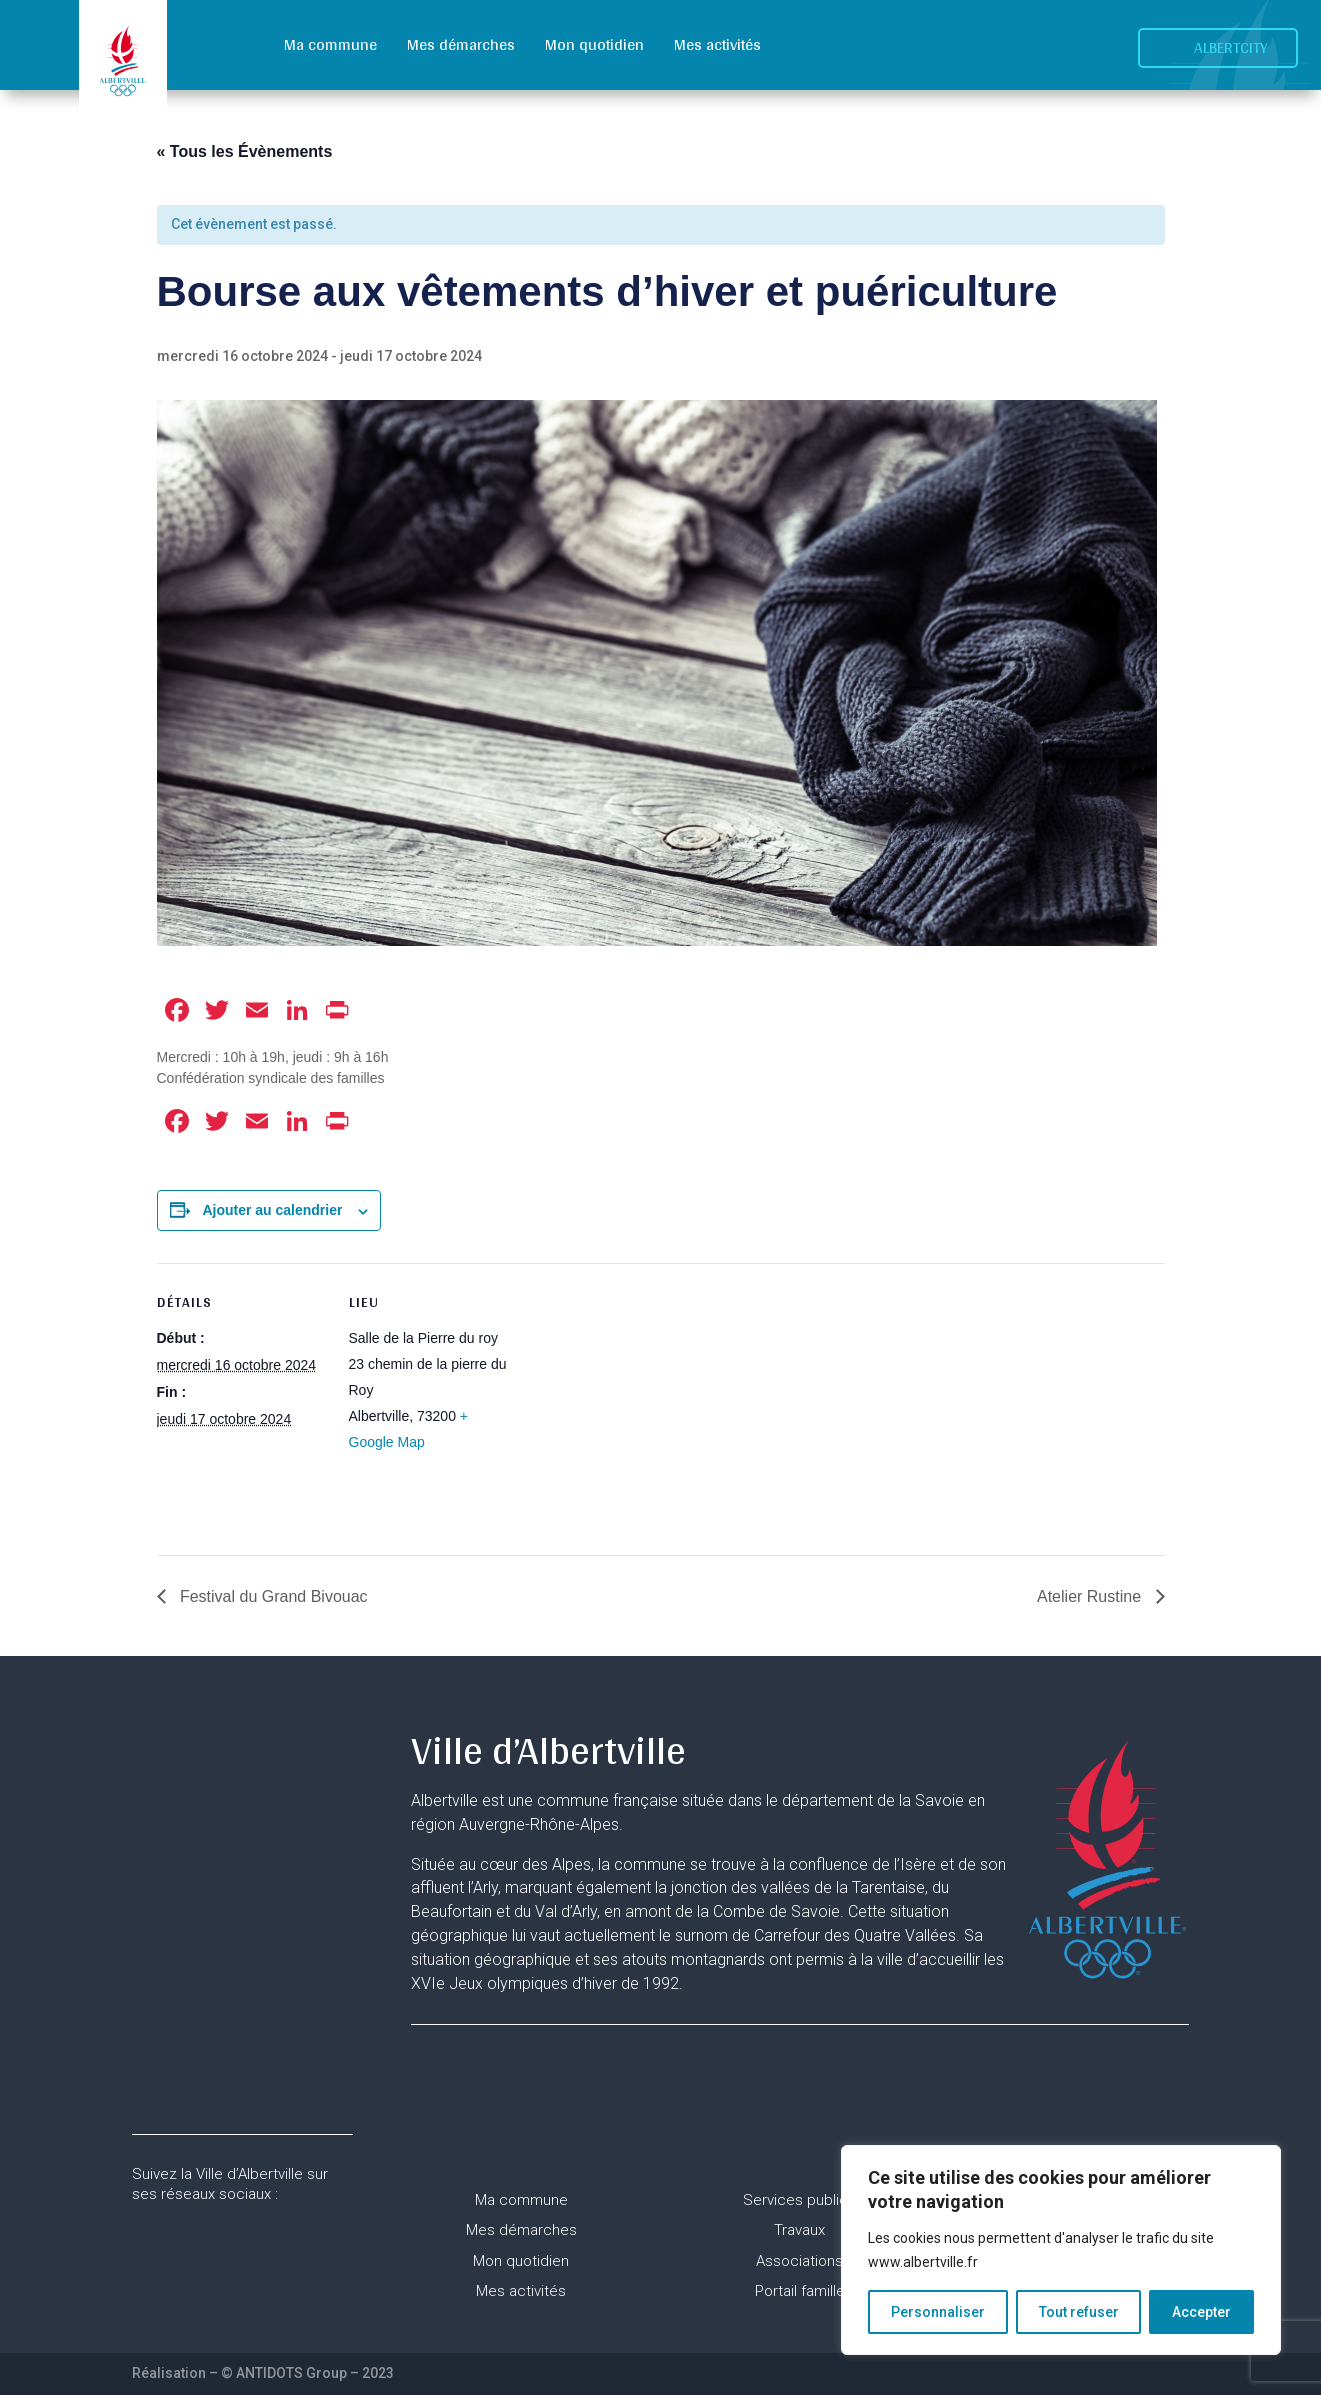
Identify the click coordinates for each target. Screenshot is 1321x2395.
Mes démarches (461, 44)
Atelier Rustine (1091, 1596)
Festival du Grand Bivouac (272, 1596)
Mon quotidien (594, 44)
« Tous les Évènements (245, 151)
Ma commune (330, 44)
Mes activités (717, 44)
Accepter (1201, 2312)
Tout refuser (1079, 2312)
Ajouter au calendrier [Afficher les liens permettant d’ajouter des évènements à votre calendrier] (272, 1210)
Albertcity (1231, 47)
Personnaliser (938, 2312)
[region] (1061, 2250)
